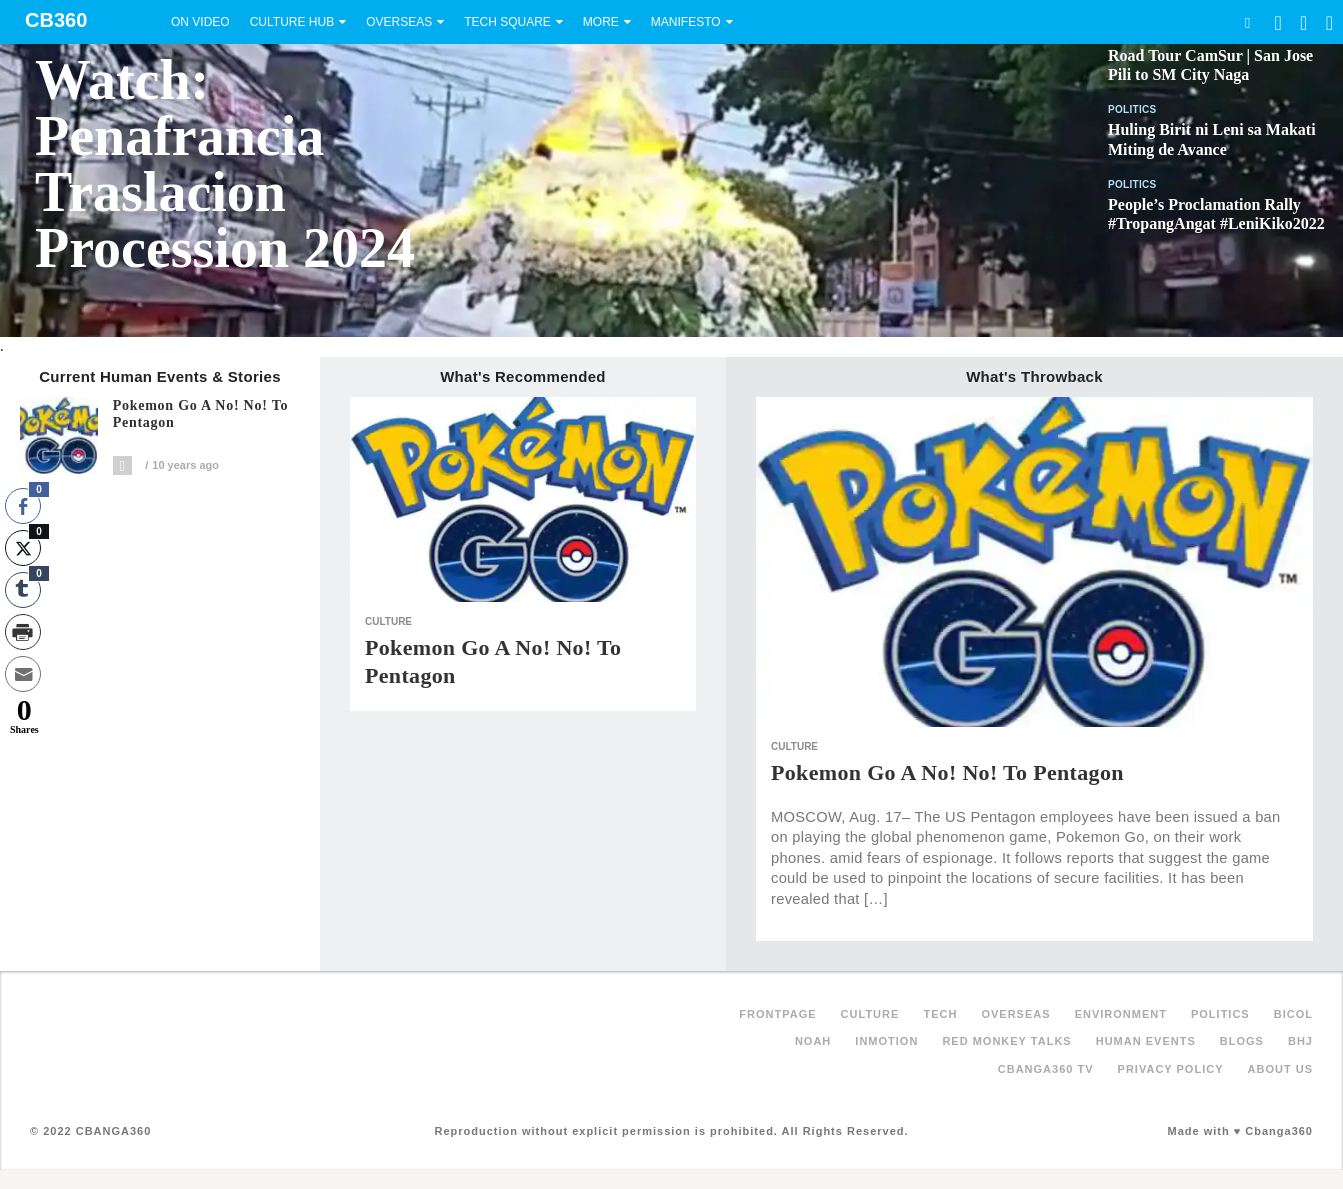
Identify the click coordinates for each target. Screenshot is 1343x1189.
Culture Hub (292, 22)
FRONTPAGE (777, 1014)
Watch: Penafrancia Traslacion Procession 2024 (225, 164)
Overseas (399, 22)
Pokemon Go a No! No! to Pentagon (201, 414)
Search (1247, 22)
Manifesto (686, 22)
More (601, 22)
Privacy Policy (1171, 1069)
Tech (940, 1014)
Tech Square (507, 22)
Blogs (1242, 1041)
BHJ (1300, 1041)
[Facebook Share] (23, 506)
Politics (1132, 109)
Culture (388, 621)
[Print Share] (23, 632)
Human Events (1146, 1041)
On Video (200, 22)
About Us (1280, 1069)
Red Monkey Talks (1006, 1041)
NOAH (813, 1041)
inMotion (886, 1041)
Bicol (1293, 1014)
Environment (1121, 1014)
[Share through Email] (23, 674)
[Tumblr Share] (23, 590)
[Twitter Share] (23, 548)
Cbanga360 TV (1046, 1069)
